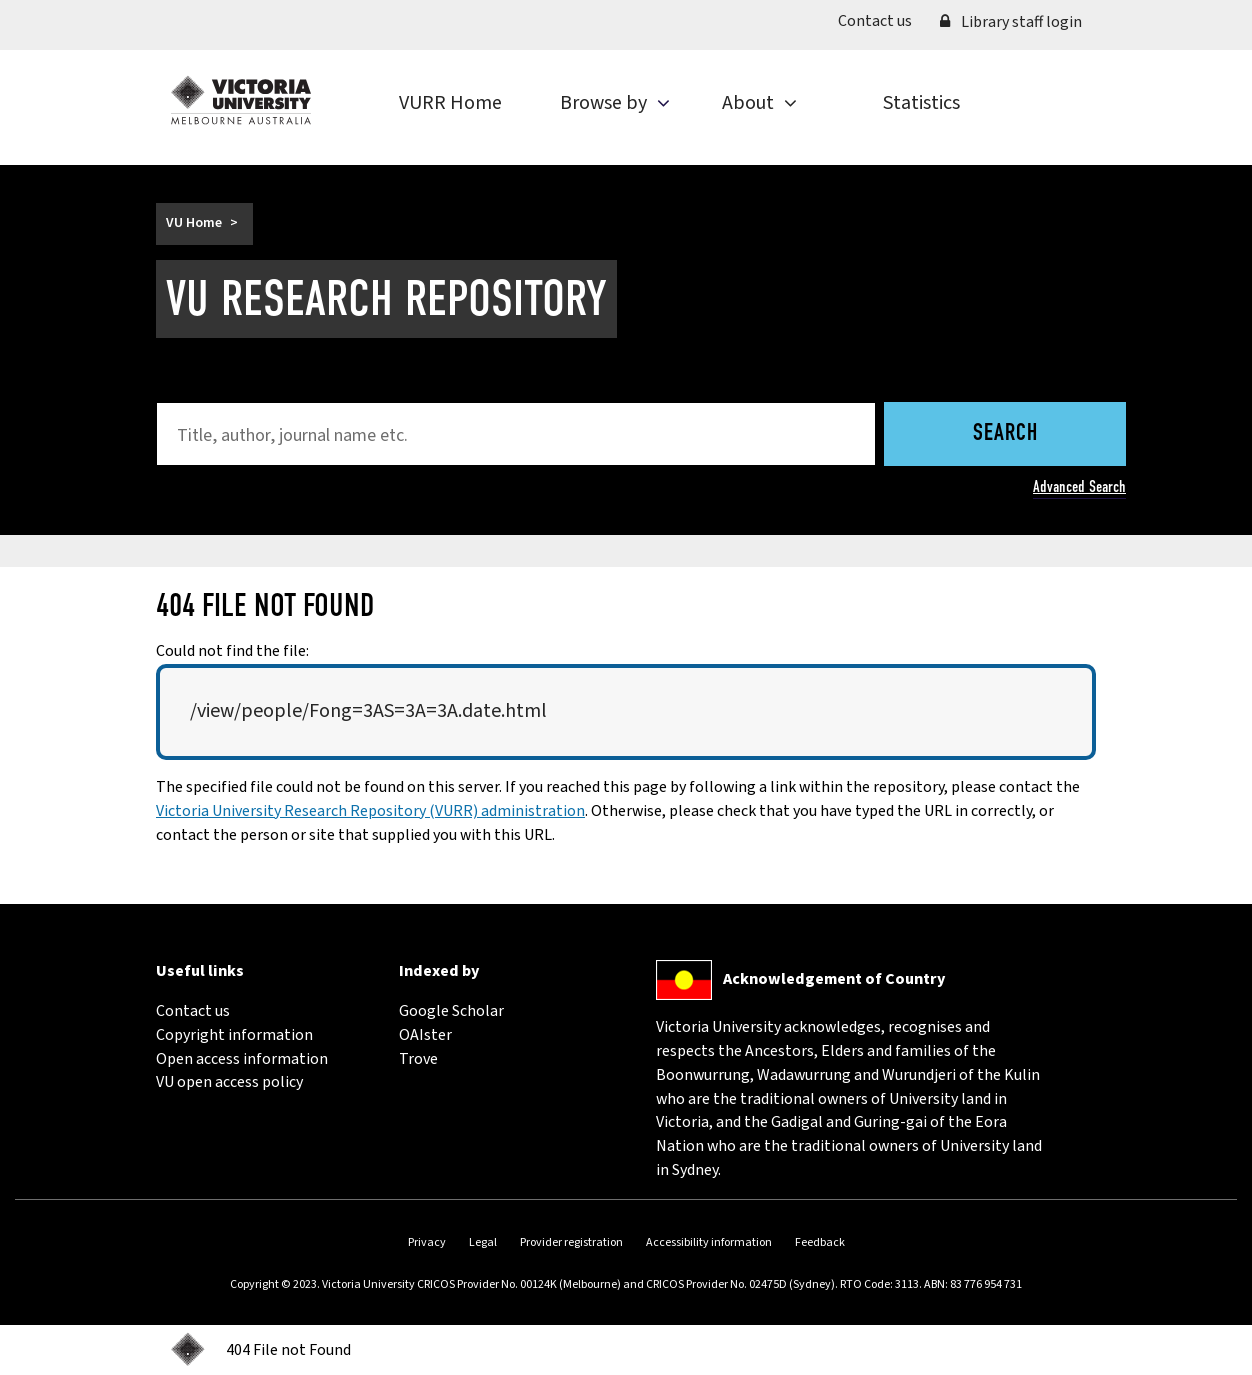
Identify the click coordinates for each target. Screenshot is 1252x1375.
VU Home (194, 223)
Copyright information (234, 1035)
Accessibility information (709, 1242)
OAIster (425, 1035)
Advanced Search (1079, 486)
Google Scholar (451, 1011)
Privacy (427, 1242)
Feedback (820, 1242)
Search (1005, 434)
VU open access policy (229, 1082)
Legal (483, 1242)
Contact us (882, 20)
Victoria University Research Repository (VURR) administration (370, 811)
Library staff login (1011, 22)
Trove (418, 1059)
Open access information (242, 1059)
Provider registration (571, 1242)
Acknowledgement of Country (834, 979)
